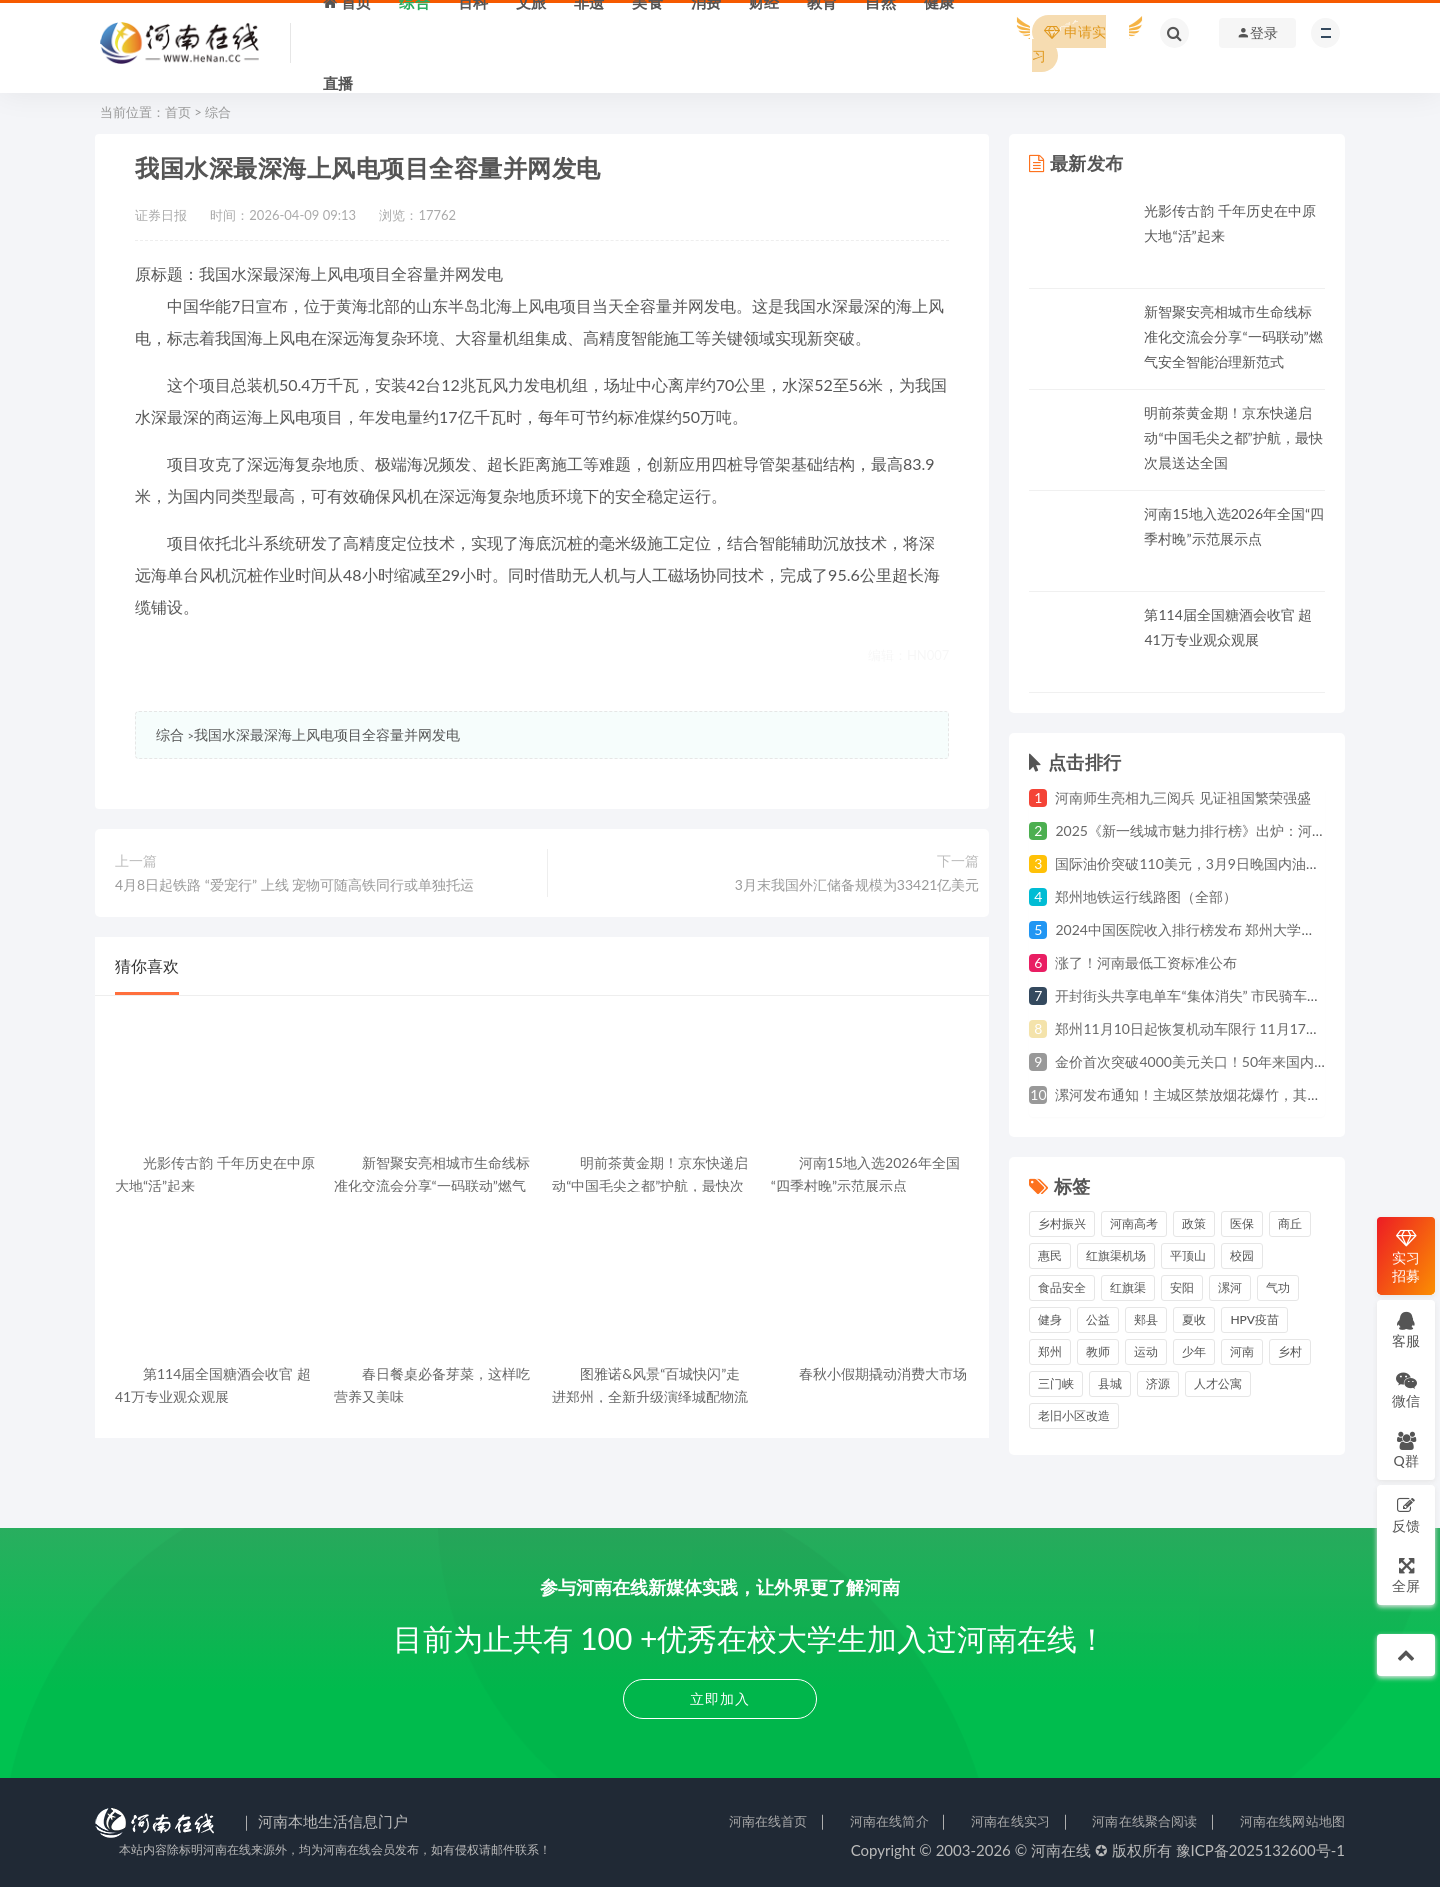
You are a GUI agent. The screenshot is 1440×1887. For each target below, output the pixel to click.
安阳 (1182, 1287)
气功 (1278, 1287)
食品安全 (1062, 1287)
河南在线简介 (889, 1821)
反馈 (1406, 1514)
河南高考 (1134, 1223)
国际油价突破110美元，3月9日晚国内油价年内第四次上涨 (1236, 863)
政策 (1194, 1223)
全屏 (1406, 1574)
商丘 (1290, 1223)
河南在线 (1061, 1850)
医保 (1242, 1223)
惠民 (1050, 1255)
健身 (1050, 1319)
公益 (1098, 1319)
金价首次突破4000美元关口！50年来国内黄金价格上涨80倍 (1241, 1061)
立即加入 (720, 1698)
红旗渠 (1128, 1287)
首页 (178, 112)
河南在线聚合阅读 (1144, 1821)
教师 (1098, 1351)
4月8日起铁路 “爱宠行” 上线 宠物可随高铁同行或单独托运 (294, 884)
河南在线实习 (1010, 1821)
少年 (1194, 1351)
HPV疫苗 (1254, 1319)
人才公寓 (1218, 1383)
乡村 (1290, 1351)
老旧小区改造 (1074, 1415)
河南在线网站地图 (1292, 1821)
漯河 (1230, 1287)
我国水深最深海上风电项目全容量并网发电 (327, 734)
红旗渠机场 (1116, 1255)
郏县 (1146, 1319)
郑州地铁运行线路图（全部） (1146, 896)
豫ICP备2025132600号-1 (1261, 1850)
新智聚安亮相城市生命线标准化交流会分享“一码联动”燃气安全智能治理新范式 (1233, 336)
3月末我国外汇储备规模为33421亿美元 (857, 884)
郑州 (1050, 1351)
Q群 (1405, 1449)
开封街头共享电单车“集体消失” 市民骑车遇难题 (1202, 995)
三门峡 (1056, 1383)
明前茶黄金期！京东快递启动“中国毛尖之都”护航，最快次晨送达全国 (1233, 437)
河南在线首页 (768, 1821)
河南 (1242, 1351)
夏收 (1194, 1319)
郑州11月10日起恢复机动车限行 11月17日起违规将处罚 (1229, 1028)
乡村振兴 (1062, 1223)
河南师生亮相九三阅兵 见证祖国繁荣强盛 (1183, 797)
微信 (1406, 1389)
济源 (1158, 1383)
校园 (1242, 1255)
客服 (1406, 1329)
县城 (1110, 1383)
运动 (1146, 1351)
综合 (218, 112)
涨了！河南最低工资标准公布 (1146, 962)
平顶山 (1188, 1255)
